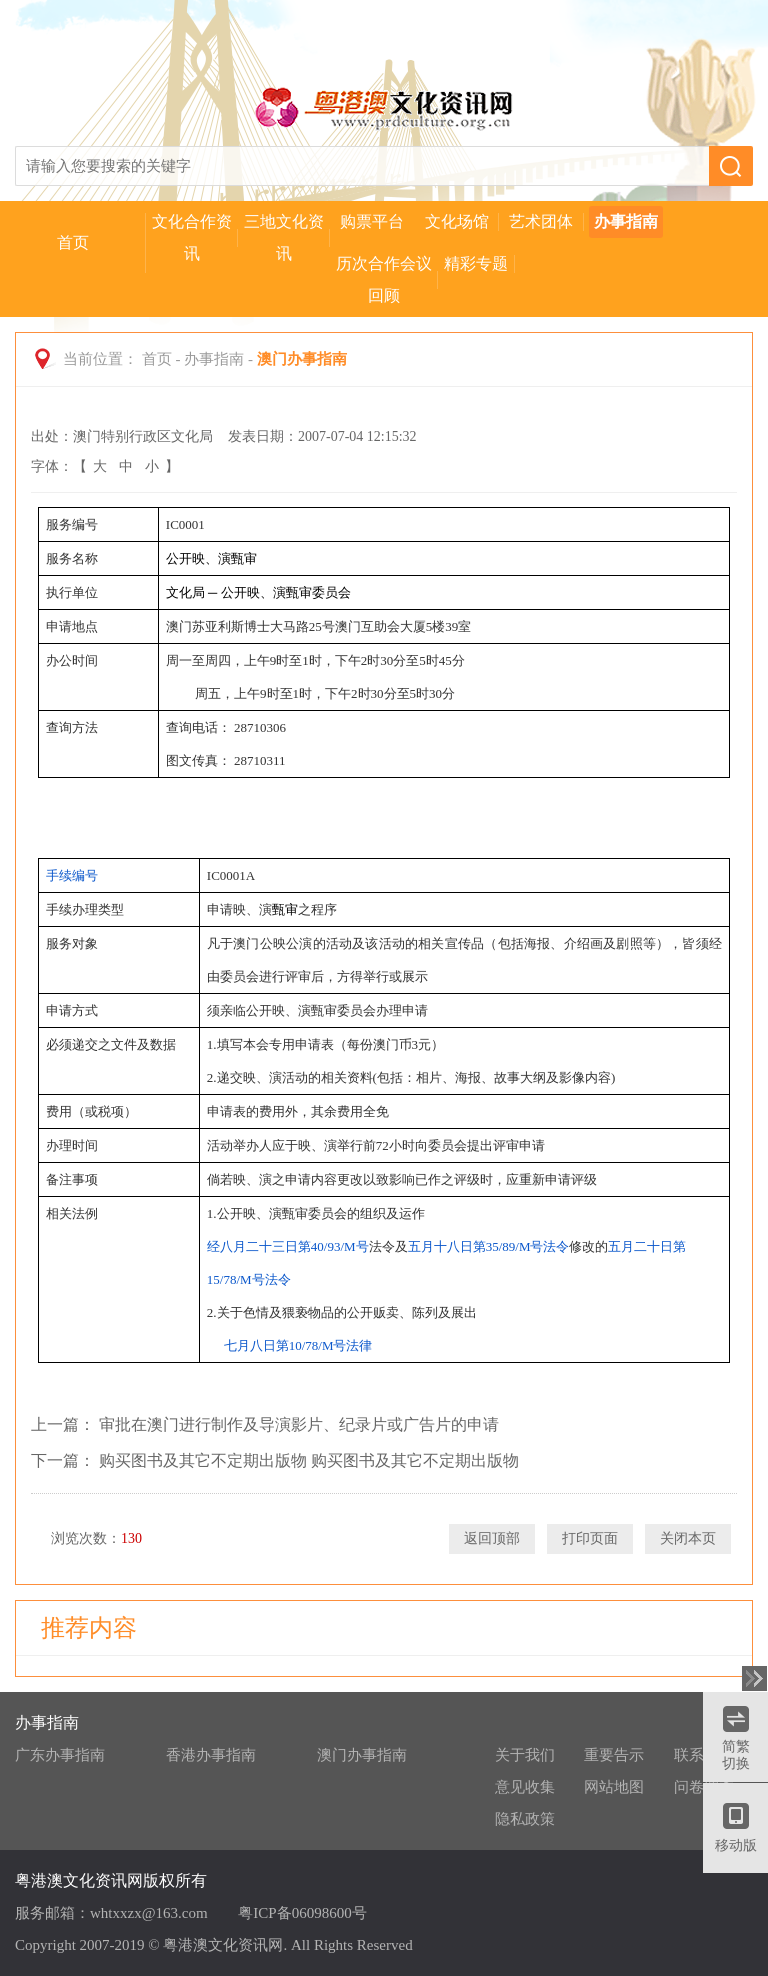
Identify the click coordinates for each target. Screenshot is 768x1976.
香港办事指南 (211, 1755)
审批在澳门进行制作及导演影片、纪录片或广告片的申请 (299, 1424)
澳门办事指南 (362, 1755)
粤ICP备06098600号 (302, 1913)
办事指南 (626, 221)
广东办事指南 (60, 1755)
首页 (73, 242)
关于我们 (525, 1755)
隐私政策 (525, 1819)
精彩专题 (476, 263)
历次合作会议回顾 (384, 279)
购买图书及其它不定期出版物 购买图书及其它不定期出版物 (309, 1460)
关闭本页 (688, 1538)
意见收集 (525, 1787)
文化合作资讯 (192, 237)
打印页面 (590, 1538)
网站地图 (614, 1787)
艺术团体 (541, 221)
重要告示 (614, 1755)
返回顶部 (492, 1538)
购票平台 (372, 221)
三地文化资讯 (284, 237)
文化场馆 (457, 221)
